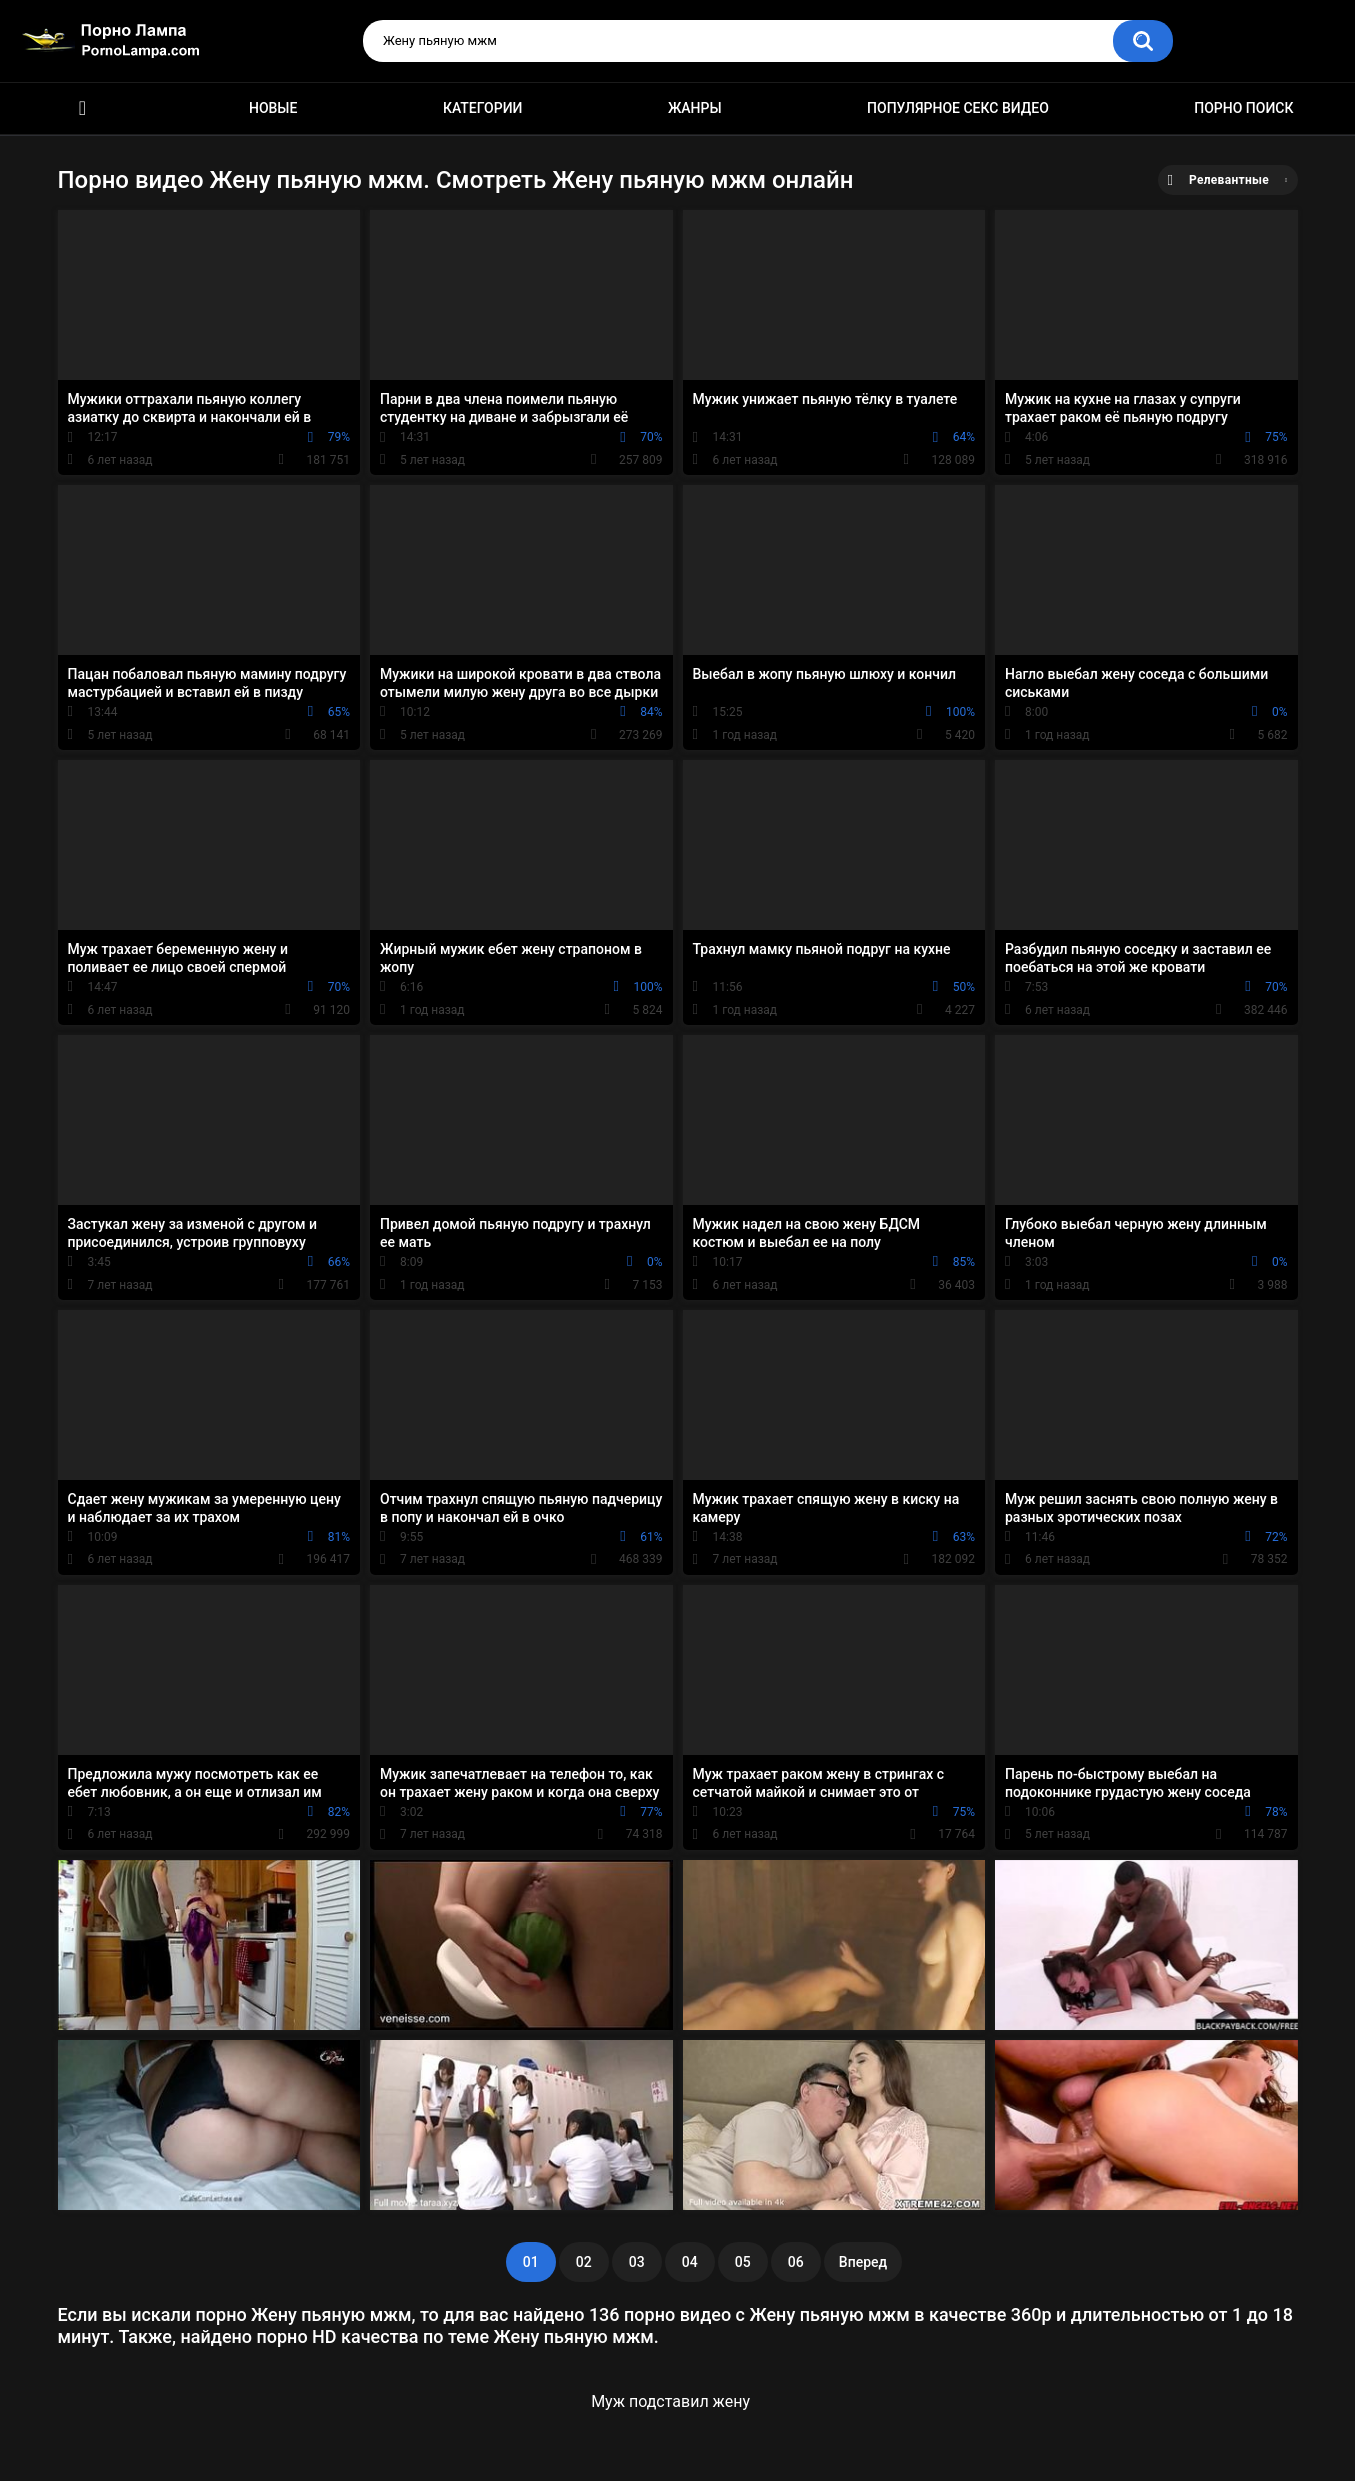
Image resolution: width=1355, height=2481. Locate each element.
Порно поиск (1243, 108)
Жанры (695, 108)
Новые (273, 108)
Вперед (863, 2262)
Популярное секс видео (958, 108)
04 (690, 2262)
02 (584, 2262)
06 (796, 2262)
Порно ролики (83, 108)
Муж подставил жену (670, 2401)
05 (743, 2262)
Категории (483, 108)
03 (637, 2262)
